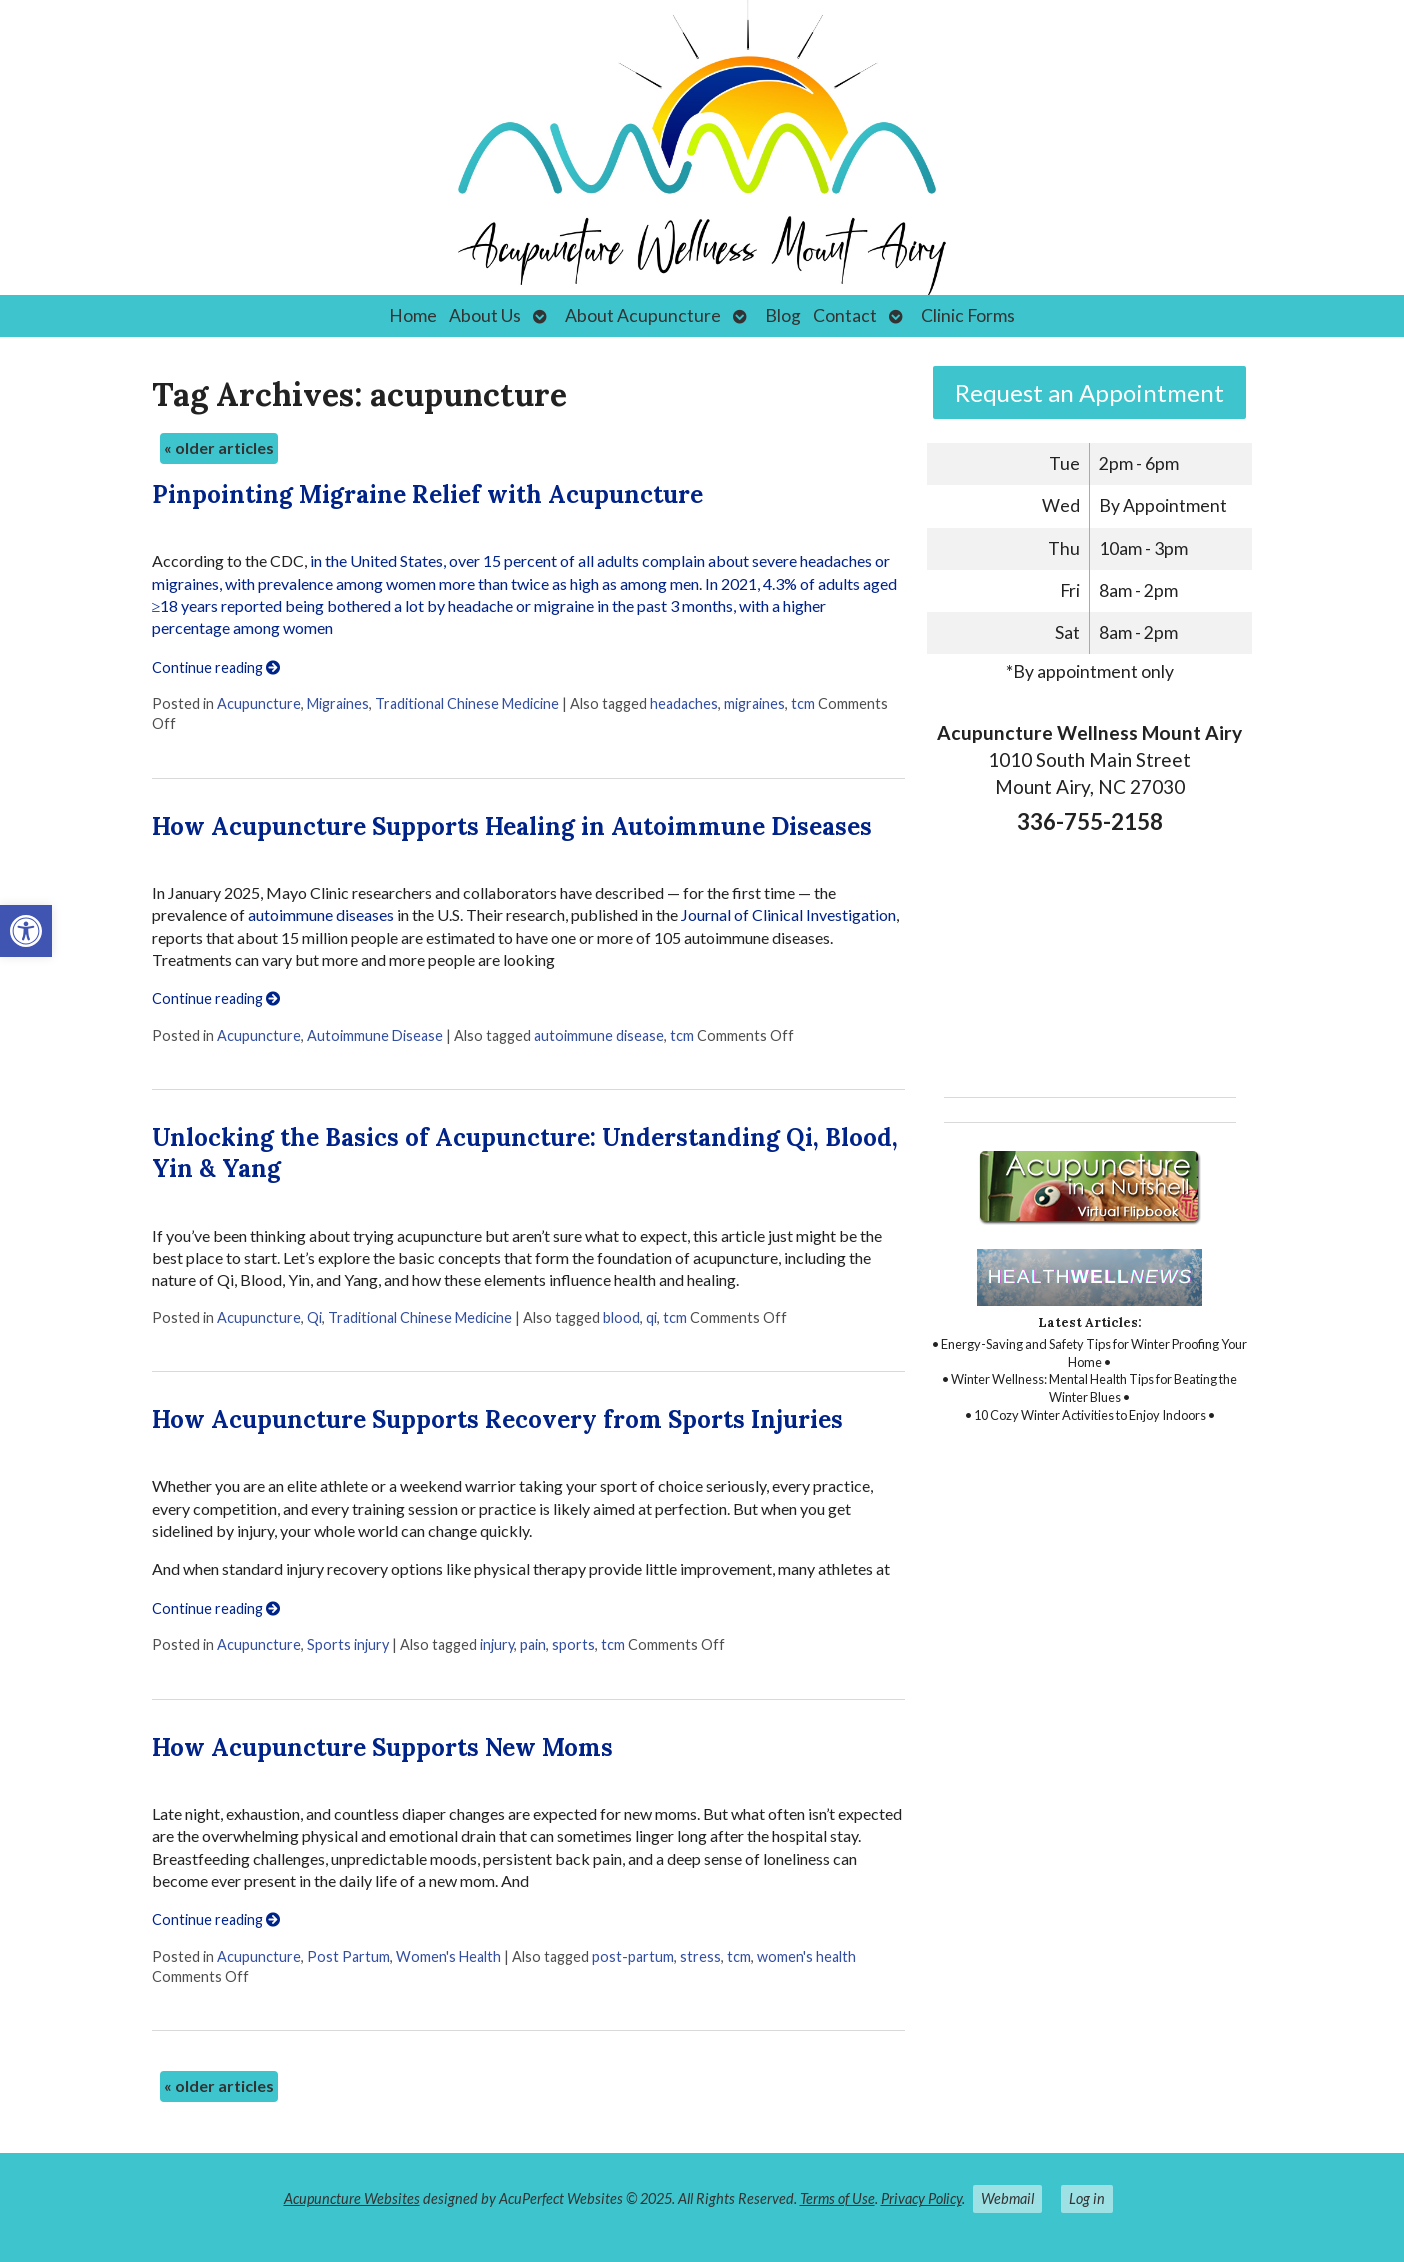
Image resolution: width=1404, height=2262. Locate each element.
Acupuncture (259, 703)
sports (573, 1644)
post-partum (633, 1956)
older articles (219, 447)
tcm (803, 703)
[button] (26, 931)
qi (651, 1317)
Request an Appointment (1089, 392)
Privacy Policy (921, 2198)
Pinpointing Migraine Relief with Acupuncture (427, 494)
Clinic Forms (968, 315)
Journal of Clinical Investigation (788, 914)
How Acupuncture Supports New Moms (382, 1747)
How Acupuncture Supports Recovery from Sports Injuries (497, 1419)
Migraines (338, 703)
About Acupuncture (643, 315)
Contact (845, 315)
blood (621, 1317)
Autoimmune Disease (375, 1035)
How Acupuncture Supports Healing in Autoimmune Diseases (512, 826)
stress (700, 1956)
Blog (783, 315)
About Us (485, 315)
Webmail (1007, 2198)
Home (413, 315)
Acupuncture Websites (352, 2198)
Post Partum (348, 1956)
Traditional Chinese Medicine (467, 703)
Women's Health (448, 1956)
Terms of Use (837, 2198)
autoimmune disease (599, 1035)
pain (533, 1644)
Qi (314, 1317)
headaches (684, 703)
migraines (754, 703)
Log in (1087, 2198)
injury (497, 1644)
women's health (806, 1956)
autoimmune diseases (321, 914)
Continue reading (216, 667)
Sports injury (348, 1644)
